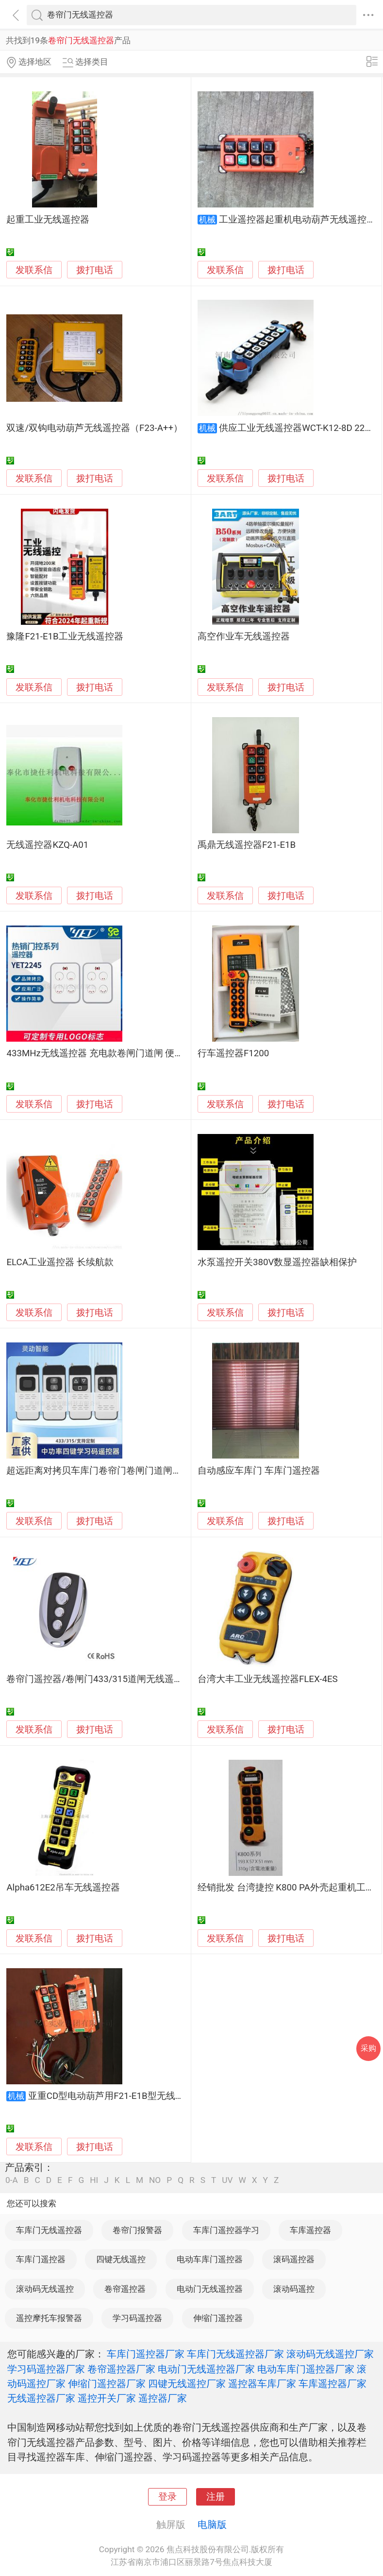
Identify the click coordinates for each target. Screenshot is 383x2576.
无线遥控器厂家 (41, 2398)
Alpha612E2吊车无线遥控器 (62, 1887)
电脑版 (212, 2524)
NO (155, 2180)
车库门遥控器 (41, 2259)
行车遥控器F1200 (233, 1053)
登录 (167, 2496)
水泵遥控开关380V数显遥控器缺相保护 (277, 1262)
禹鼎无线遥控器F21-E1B (247, 845)
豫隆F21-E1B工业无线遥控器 (64, 636)
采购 (368, 2048)
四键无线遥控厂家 (187, 2383)
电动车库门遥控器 (210, 2259)
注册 (215, 2496)
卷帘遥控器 (125, 2289)
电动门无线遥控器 (210, 2289)
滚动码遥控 (294, 2289)
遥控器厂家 (162, 2398)
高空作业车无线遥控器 (244, 636)
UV (227, 2180)
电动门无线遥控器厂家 (206, 2369)
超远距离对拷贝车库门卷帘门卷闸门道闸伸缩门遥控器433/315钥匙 (143, 1470)
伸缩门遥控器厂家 (107, 2383)
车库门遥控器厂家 (145, 2354)
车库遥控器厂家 (332, 2383)
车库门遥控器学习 (226, 2230)
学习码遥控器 (137, 2318)
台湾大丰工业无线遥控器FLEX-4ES (268, 1679)
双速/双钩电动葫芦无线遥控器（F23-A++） (94, 428)
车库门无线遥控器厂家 (235, 2354)
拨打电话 (94, 270)
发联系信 (34, 270)
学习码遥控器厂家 (46, 2369)
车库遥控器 (310, 2230)
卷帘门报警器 (137, 2230)
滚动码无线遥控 (45, 2289)
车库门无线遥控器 (49, 2230)
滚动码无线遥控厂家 (330, 2354)
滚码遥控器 (294, 2259)
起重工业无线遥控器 (47, 219)
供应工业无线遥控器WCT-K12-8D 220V (297, 428)
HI (94, 2180)
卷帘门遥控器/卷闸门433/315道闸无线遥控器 (99, 1679)
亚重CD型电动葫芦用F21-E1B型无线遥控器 (115, 2096)
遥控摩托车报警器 (49, 2318)
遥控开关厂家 (107, 2398)
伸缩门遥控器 (218, 2318)
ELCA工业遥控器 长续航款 (59, 1262)
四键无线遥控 (121, 2259)
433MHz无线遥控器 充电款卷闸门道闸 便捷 (94, 1053)
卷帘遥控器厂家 (121, 2369)
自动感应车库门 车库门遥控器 (259, 1470)
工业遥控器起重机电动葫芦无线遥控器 (297, 219)
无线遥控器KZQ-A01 (47, 845)
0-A (11, 2180)
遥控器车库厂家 (262, 2383)
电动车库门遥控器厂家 (305, 2369)
